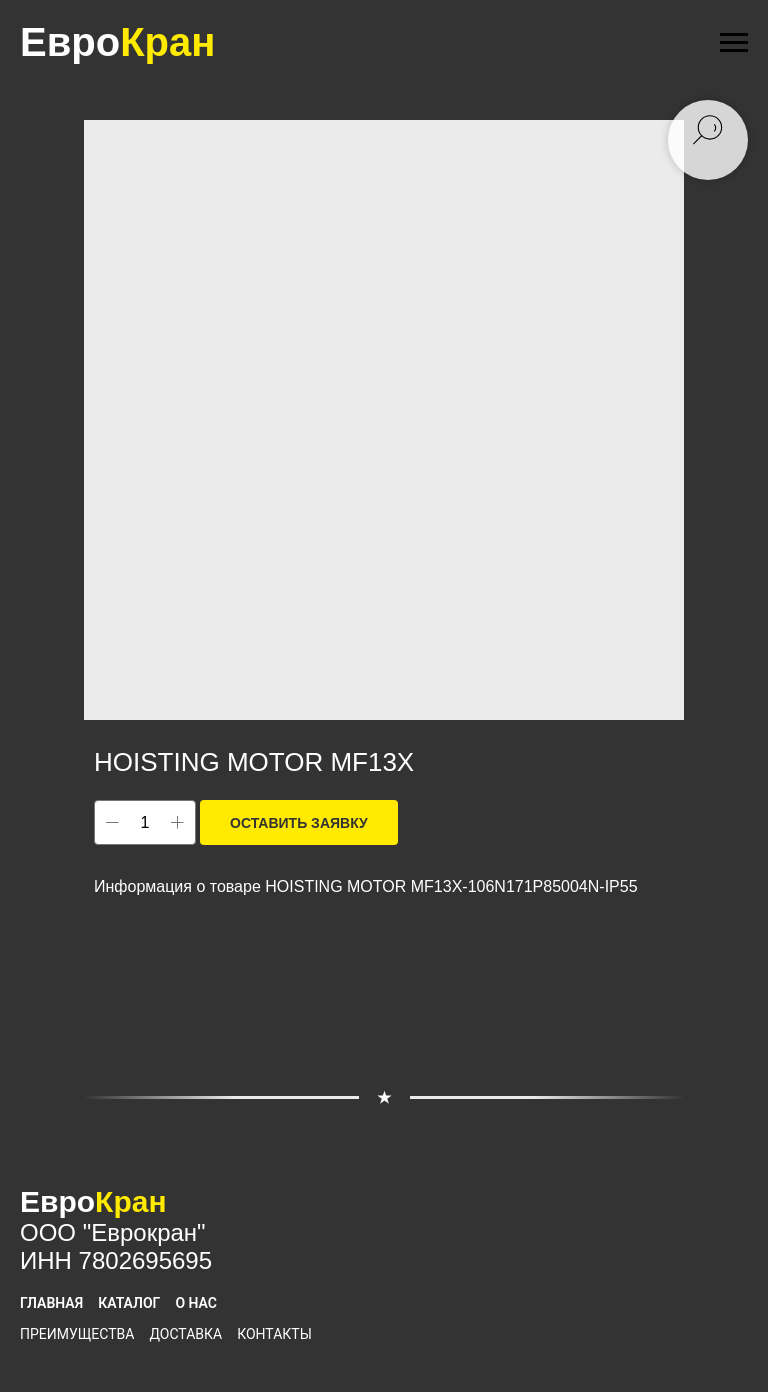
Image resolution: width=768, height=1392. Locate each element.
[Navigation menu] (734, 43)
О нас (196, 1303)
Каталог (129, 1303)
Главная (51, 1303)
